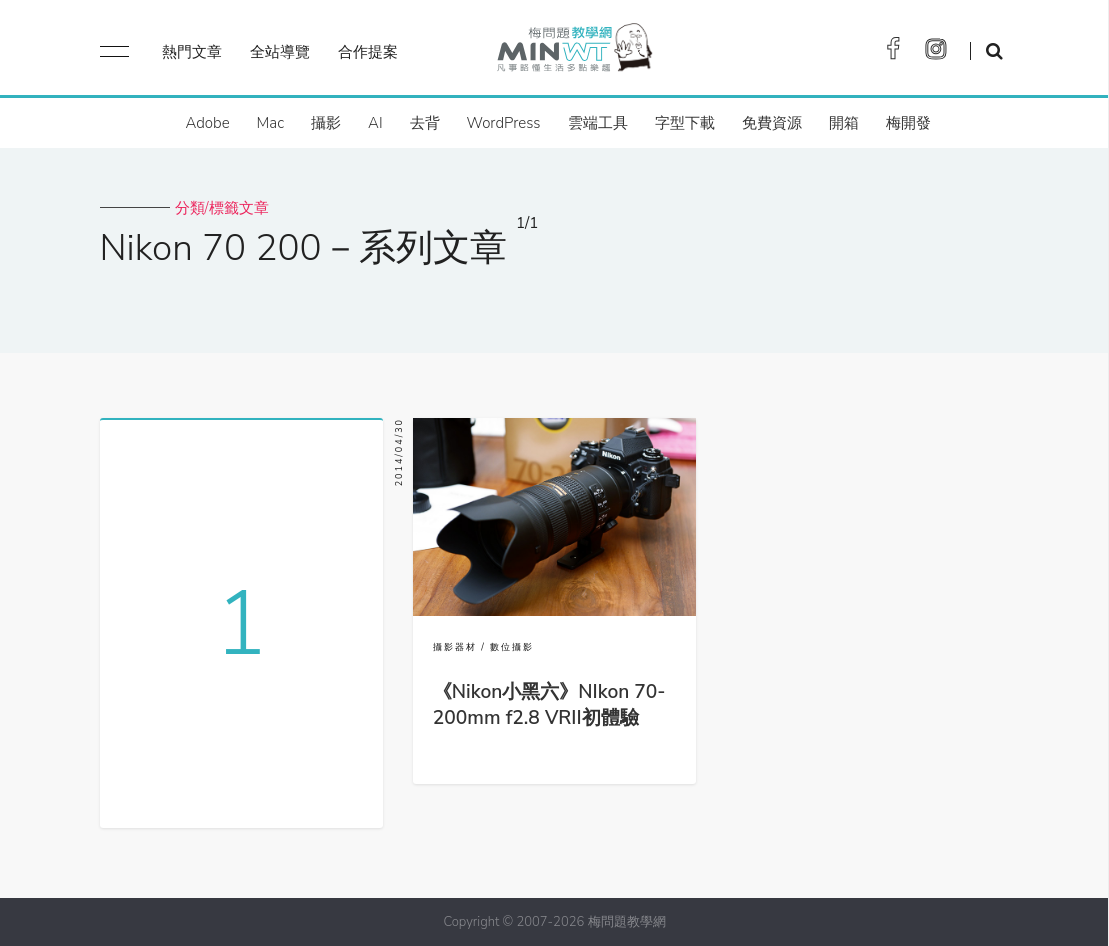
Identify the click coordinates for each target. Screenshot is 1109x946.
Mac (270, 123)
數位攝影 (512, 647)
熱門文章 (192, 52)
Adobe (207, 123)
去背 (425, 123)
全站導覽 (280, 52)
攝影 (326, 123)
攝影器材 (455, 647)
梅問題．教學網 (573, 52)
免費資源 (772, 123)
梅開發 (908, 123)
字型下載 (685, 123)
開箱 (844, 123)
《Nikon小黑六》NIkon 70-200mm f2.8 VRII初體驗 (549, 705)
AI (375, 123)
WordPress (504, 123)
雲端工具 (598, 123)
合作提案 (368, 52)
